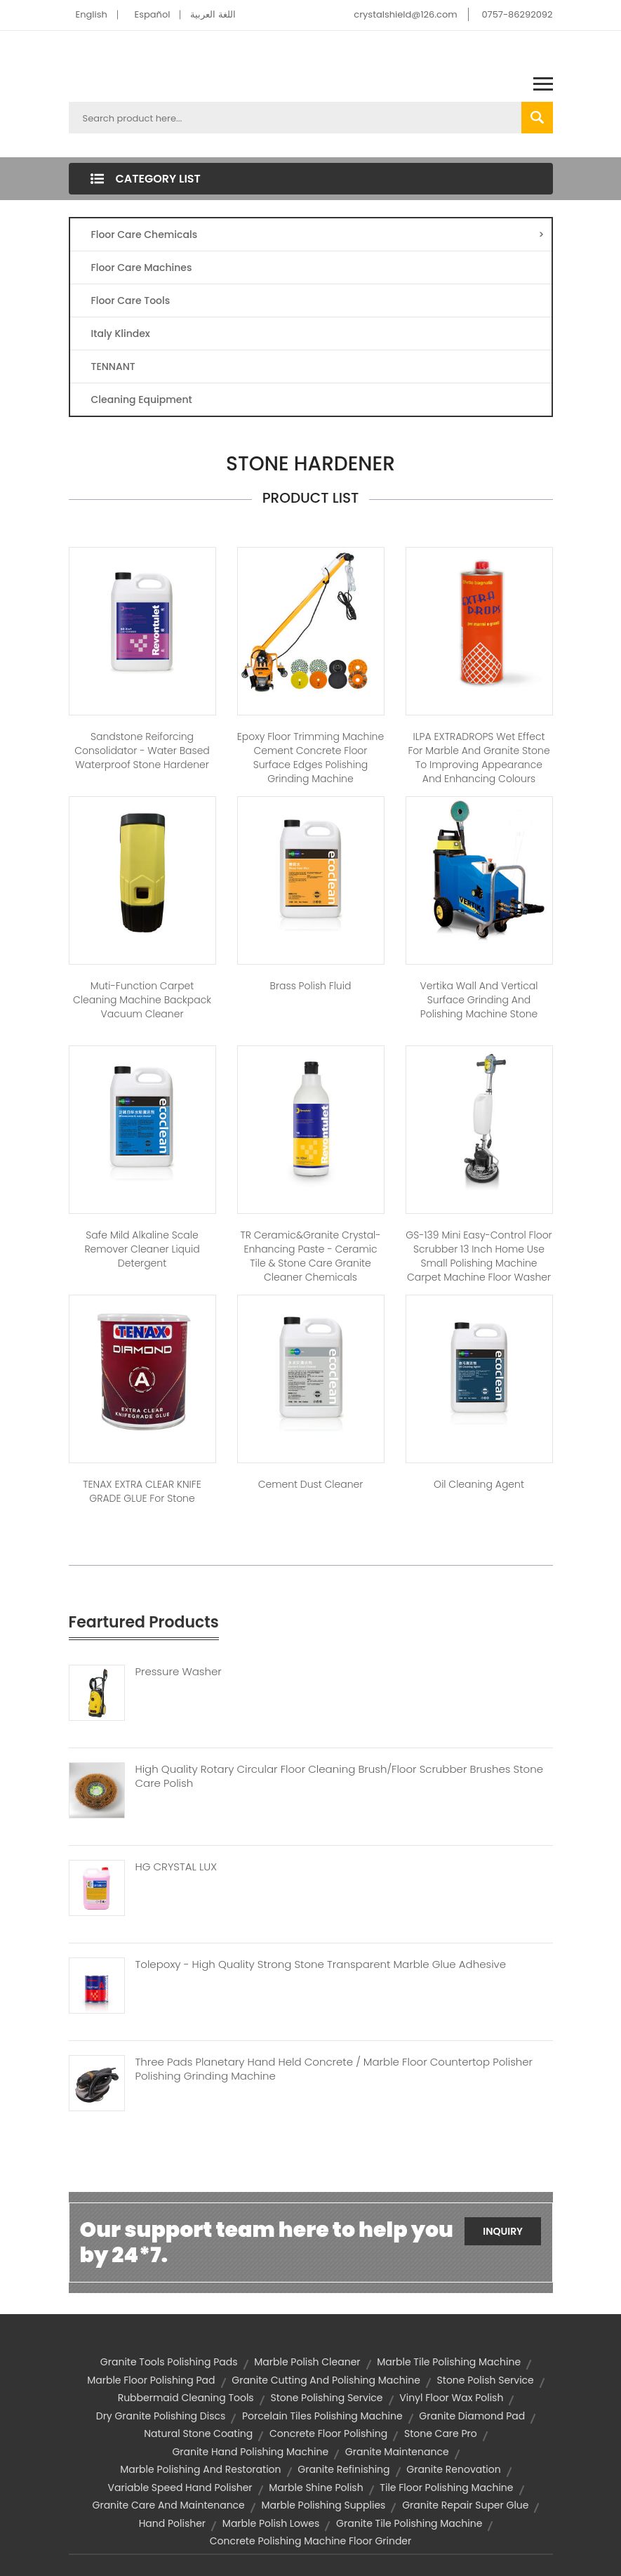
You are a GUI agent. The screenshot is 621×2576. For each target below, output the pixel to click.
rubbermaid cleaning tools (186, 2398)
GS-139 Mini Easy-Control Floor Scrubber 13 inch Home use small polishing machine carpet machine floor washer (479, 1256)
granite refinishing (343, 2469)
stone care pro (440, 2433)
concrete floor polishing (328, 2433)
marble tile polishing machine (449, 2362)
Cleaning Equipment (141, 399)
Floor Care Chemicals (318, 234)
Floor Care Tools (131, 300)
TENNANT (113, 366)
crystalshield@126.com (405, 14)
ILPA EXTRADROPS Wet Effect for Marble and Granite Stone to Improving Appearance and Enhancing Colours (478, 757)
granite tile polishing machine (409, 2523)
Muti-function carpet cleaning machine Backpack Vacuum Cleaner (142, 1000)
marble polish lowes (271, 2523)
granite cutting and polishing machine (326, 2380)
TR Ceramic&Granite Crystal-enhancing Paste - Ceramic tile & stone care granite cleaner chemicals (310, 1256)
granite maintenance (397, 2452)
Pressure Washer (178, 1672)
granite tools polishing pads (169, 2362)
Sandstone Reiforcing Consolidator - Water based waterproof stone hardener (142, 750)
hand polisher (172, 2523)
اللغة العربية (212, 14)
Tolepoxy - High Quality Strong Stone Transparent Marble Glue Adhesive (321, 1964)
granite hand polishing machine (250, 2452)
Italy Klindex (120, 333)
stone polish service (485, 2380)
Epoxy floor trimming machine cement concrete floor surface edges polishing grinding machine (310, 757)
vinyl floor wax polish (451, 2398)
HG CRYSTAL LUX (176, 1867)
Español (153, 14)
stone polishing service (326, 2398)
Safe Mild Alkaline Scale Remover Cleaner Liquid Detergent (141, 1249)
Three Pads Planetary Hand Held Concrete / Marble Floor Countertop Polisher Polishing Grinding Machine (334, 2069)
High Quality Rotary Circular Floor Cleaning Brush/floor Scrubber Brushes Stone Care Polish (339, 1776)
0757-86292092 (516, 14)
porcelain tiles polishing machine (322, 2416)
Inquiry (503, 2231)
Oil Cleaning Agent (479, 1484)
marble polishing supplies (324, 2505)
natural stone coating (198, 2433)
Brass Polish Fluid (311, 986)
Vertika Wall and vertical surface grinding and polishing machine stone (479, 1000)
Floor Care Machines (141, 267)
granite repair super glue (465, 2505)
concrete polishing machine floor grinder (311, 2541)
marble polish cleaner (307, 2362)
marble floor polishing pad (151, 2380)
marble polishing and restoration (200, 2469)
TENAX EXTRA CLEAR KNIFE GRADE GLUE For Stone (142, 1491)
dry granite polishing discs (161, 2416)
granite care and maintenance (169, 2505)
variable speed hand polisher (179, 2488)
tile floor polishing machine (446, 2488)
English (91, 14)
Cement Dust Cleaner (310, 1484)
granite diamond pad (472, 2416)
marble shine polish (316, 2488)
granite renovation (453, 2469)
